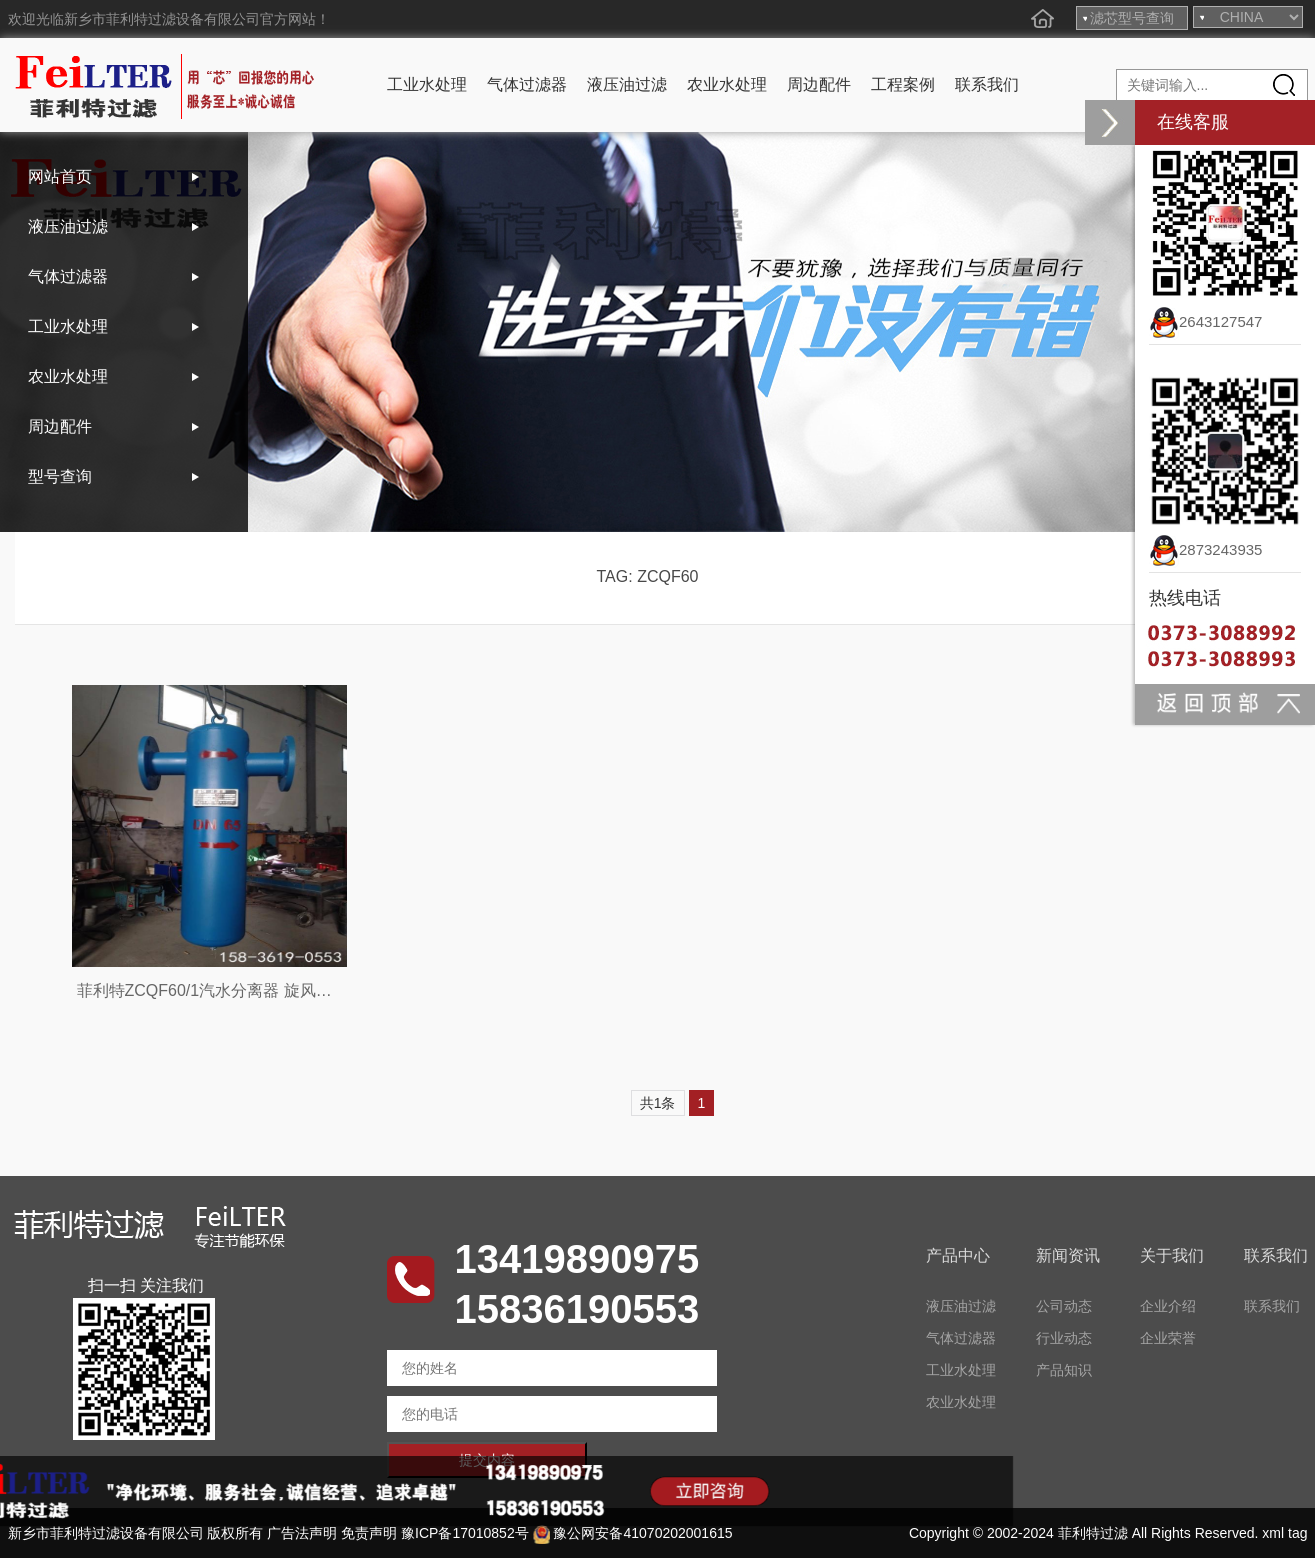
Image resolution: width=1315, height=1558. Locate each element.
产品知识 (1064, 1370)
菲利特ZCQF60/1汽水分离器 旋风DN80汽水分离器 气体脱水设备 (307, 990)
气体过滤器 (527, 84)
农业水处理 (727, 84)
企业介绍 (1168, 1306)
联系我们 (987, 84)
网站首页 (60, 176)
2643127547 (1205, 321)
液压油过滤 (627, 84)
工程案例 (903, 84)
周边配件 (819, 84)
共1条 (658, 1103)
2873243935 (1205, 549)
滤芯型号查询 (1132, 18)
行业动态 (1064, 1338)
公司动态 (1064, 1306)
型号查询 (60, 476)
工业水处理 (427, 84)
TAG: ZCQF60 (648, 576)
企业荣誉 (1168, 1338)
